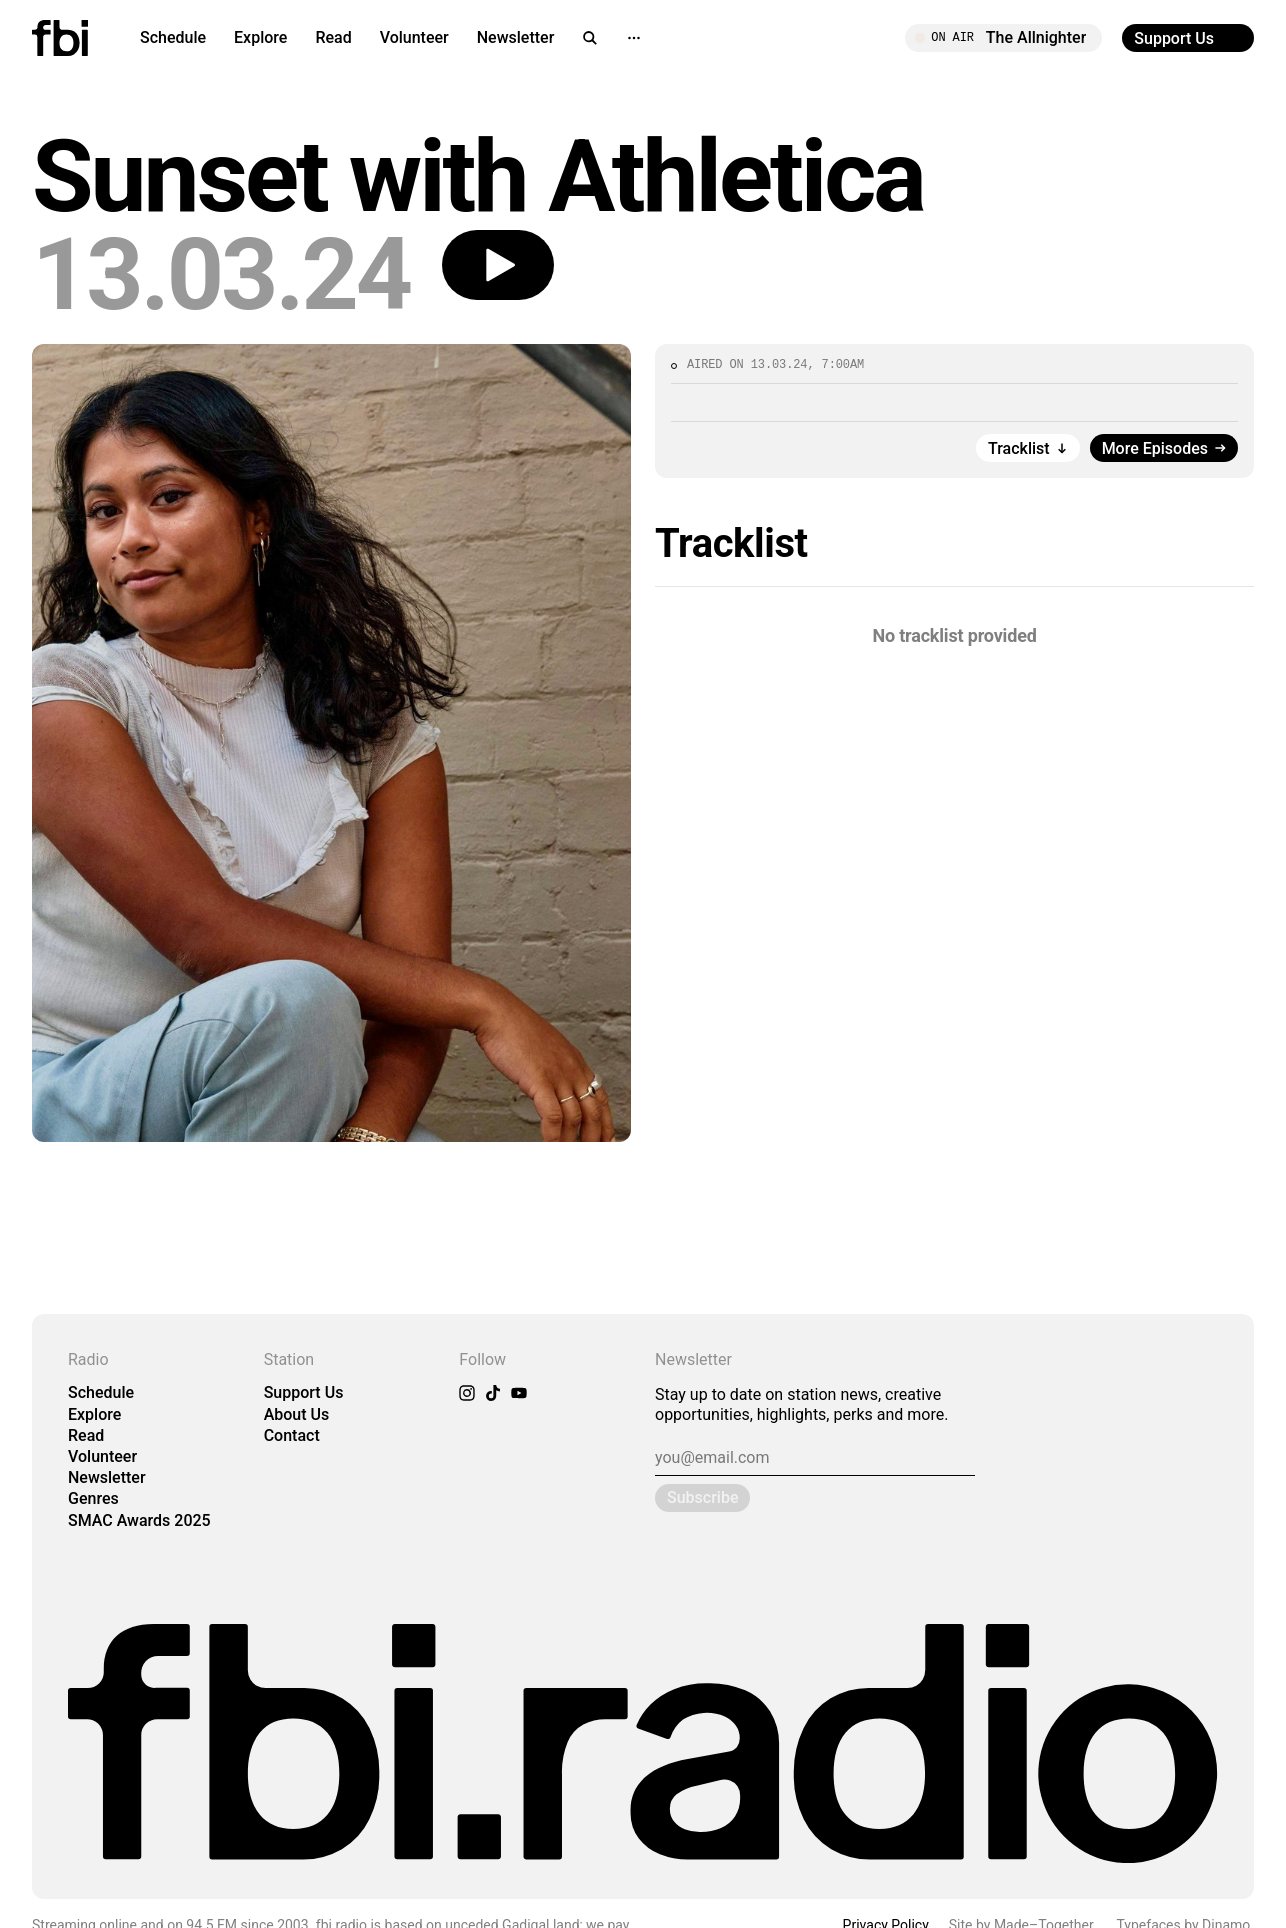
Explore (260, 37)
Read (333, 37)
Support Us (304, 1392)
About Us (297, 1414)
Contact (292, 1435)
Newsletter (516, 37)
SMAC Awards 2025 (139, 1520)
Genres (93, 1498)
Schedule (173, 37)
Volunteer (414, 37)
